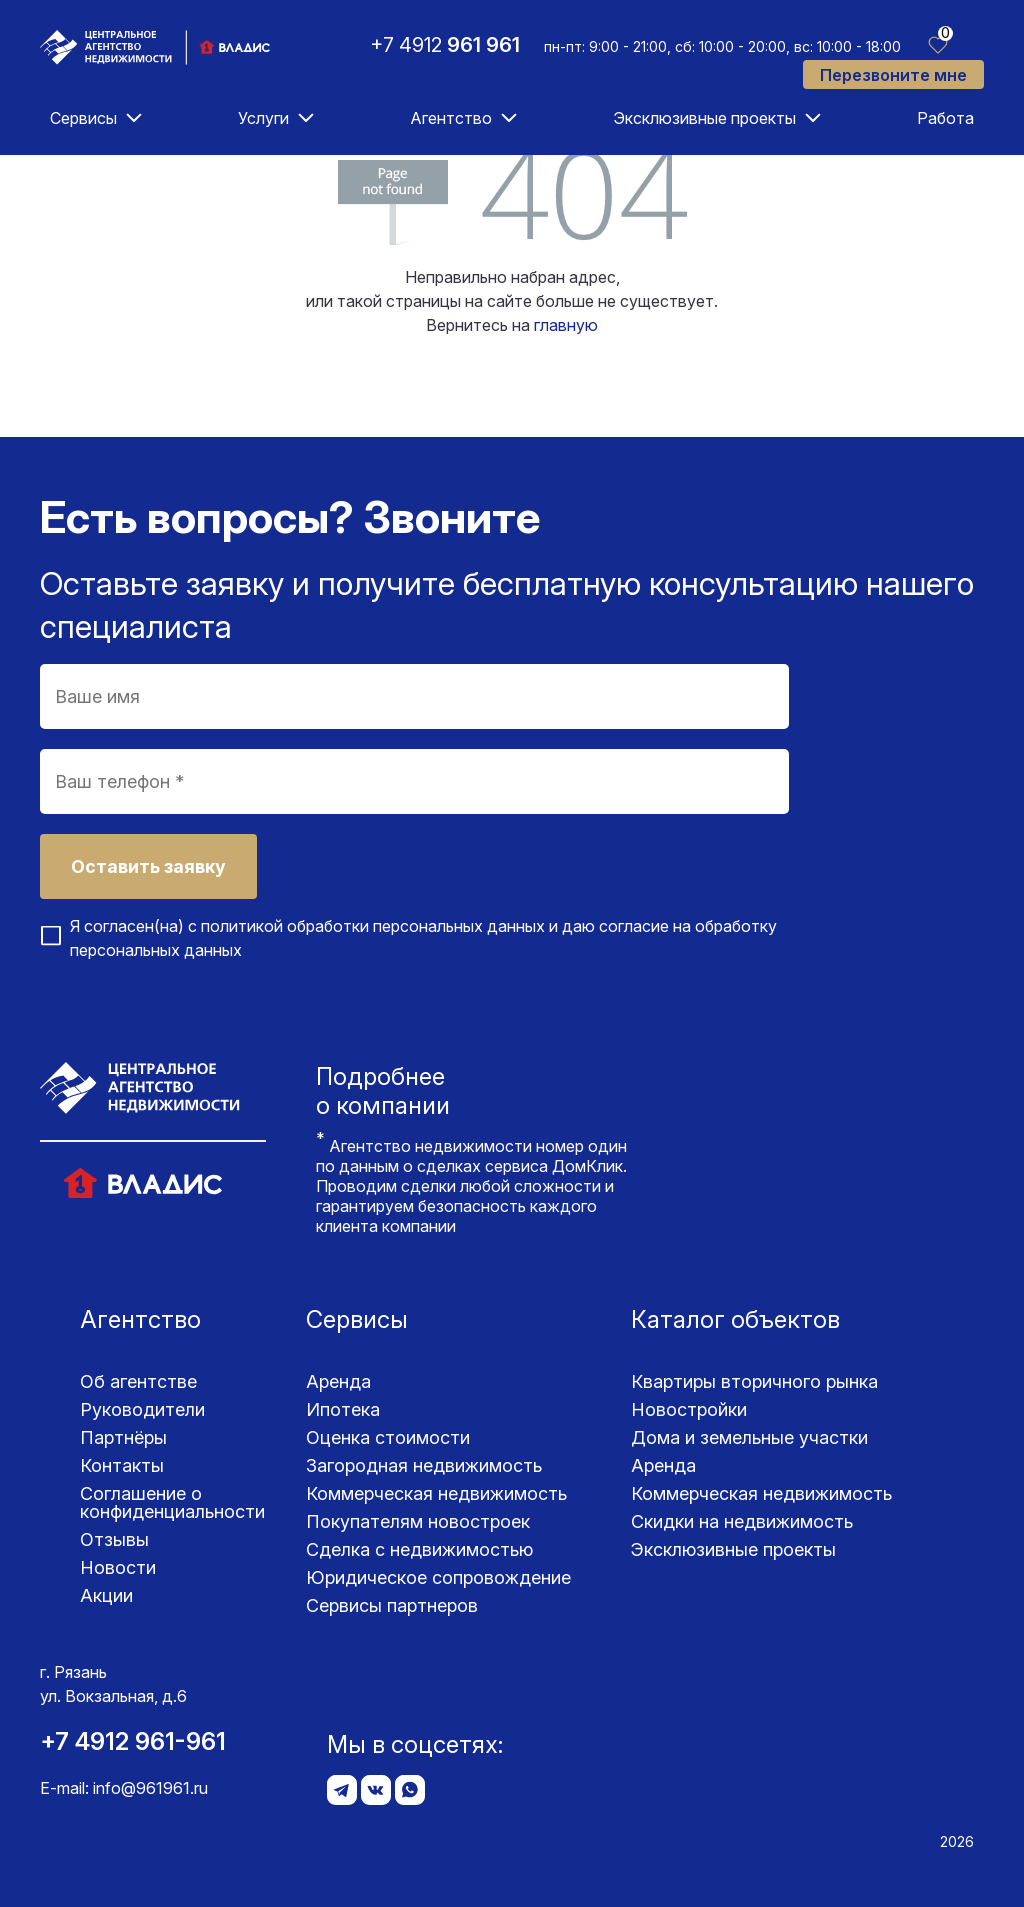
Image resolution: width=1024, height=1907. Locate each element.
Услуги (263, 118)
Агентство (451, 118)
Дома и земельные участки (749, 1437)
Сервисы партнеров (392, 1605)
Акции (106, 1595)
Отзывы (114, 1539)
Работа (945, 118)
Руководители (142, 1409)
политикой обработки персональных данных (373, 926)
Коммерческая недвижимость (436, 1493)
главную (566, 325)
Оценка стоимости (388, 1437)
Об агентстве (138, 1381)
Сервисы (83, 118)
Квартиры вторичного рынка (754, 1381)
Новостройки (689, 1409)
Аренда (338, 1381)
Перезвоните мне (893, 75)
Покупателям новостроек (418, 1521)
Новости (118, 1567)
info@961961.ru (150, 1788)
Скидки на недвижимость (742, 1521)
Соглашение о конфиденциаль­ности (172, 1502)
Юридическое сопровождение (438, 1577)
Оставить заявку (148, 866)
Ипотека (343, 1409)
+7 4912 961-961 (133, 1741)
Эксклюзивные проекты (704, 118)
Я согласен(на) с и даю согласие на (423, 938)
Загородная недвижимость (424, 1465)
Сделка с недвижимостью (419, 1549)
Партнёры (123, 1437)
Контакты (122, 1465)
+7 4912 (445, 45)
